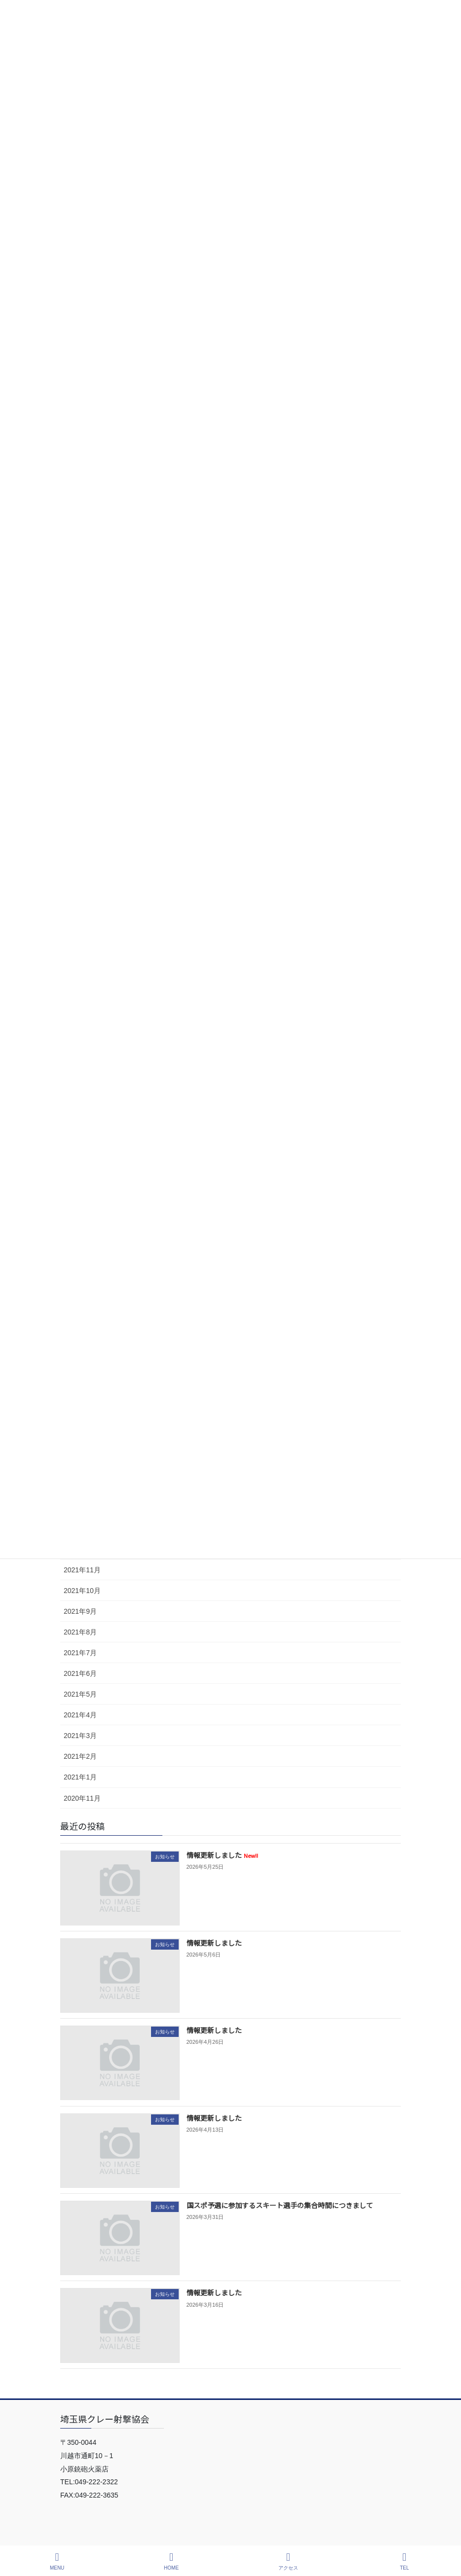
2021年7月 (80, 1653)
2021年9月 (80, 1611)
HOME (171, 2561)
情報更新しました (222, 1855)
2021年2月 (80, 1756)
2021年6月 (80, 1673)
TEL (405, 2561)
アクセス (288, 2561)
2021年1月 (80, 1777)
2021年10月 (82, 1591)
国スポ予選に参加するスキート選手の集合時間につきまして (280, 2205)
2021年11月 (82, 1570)
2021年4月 (80, 1715)
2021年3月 (80, 1736)
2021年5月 (80, 1694)
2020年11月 (82, 1798)
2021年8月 (80, 1632)
